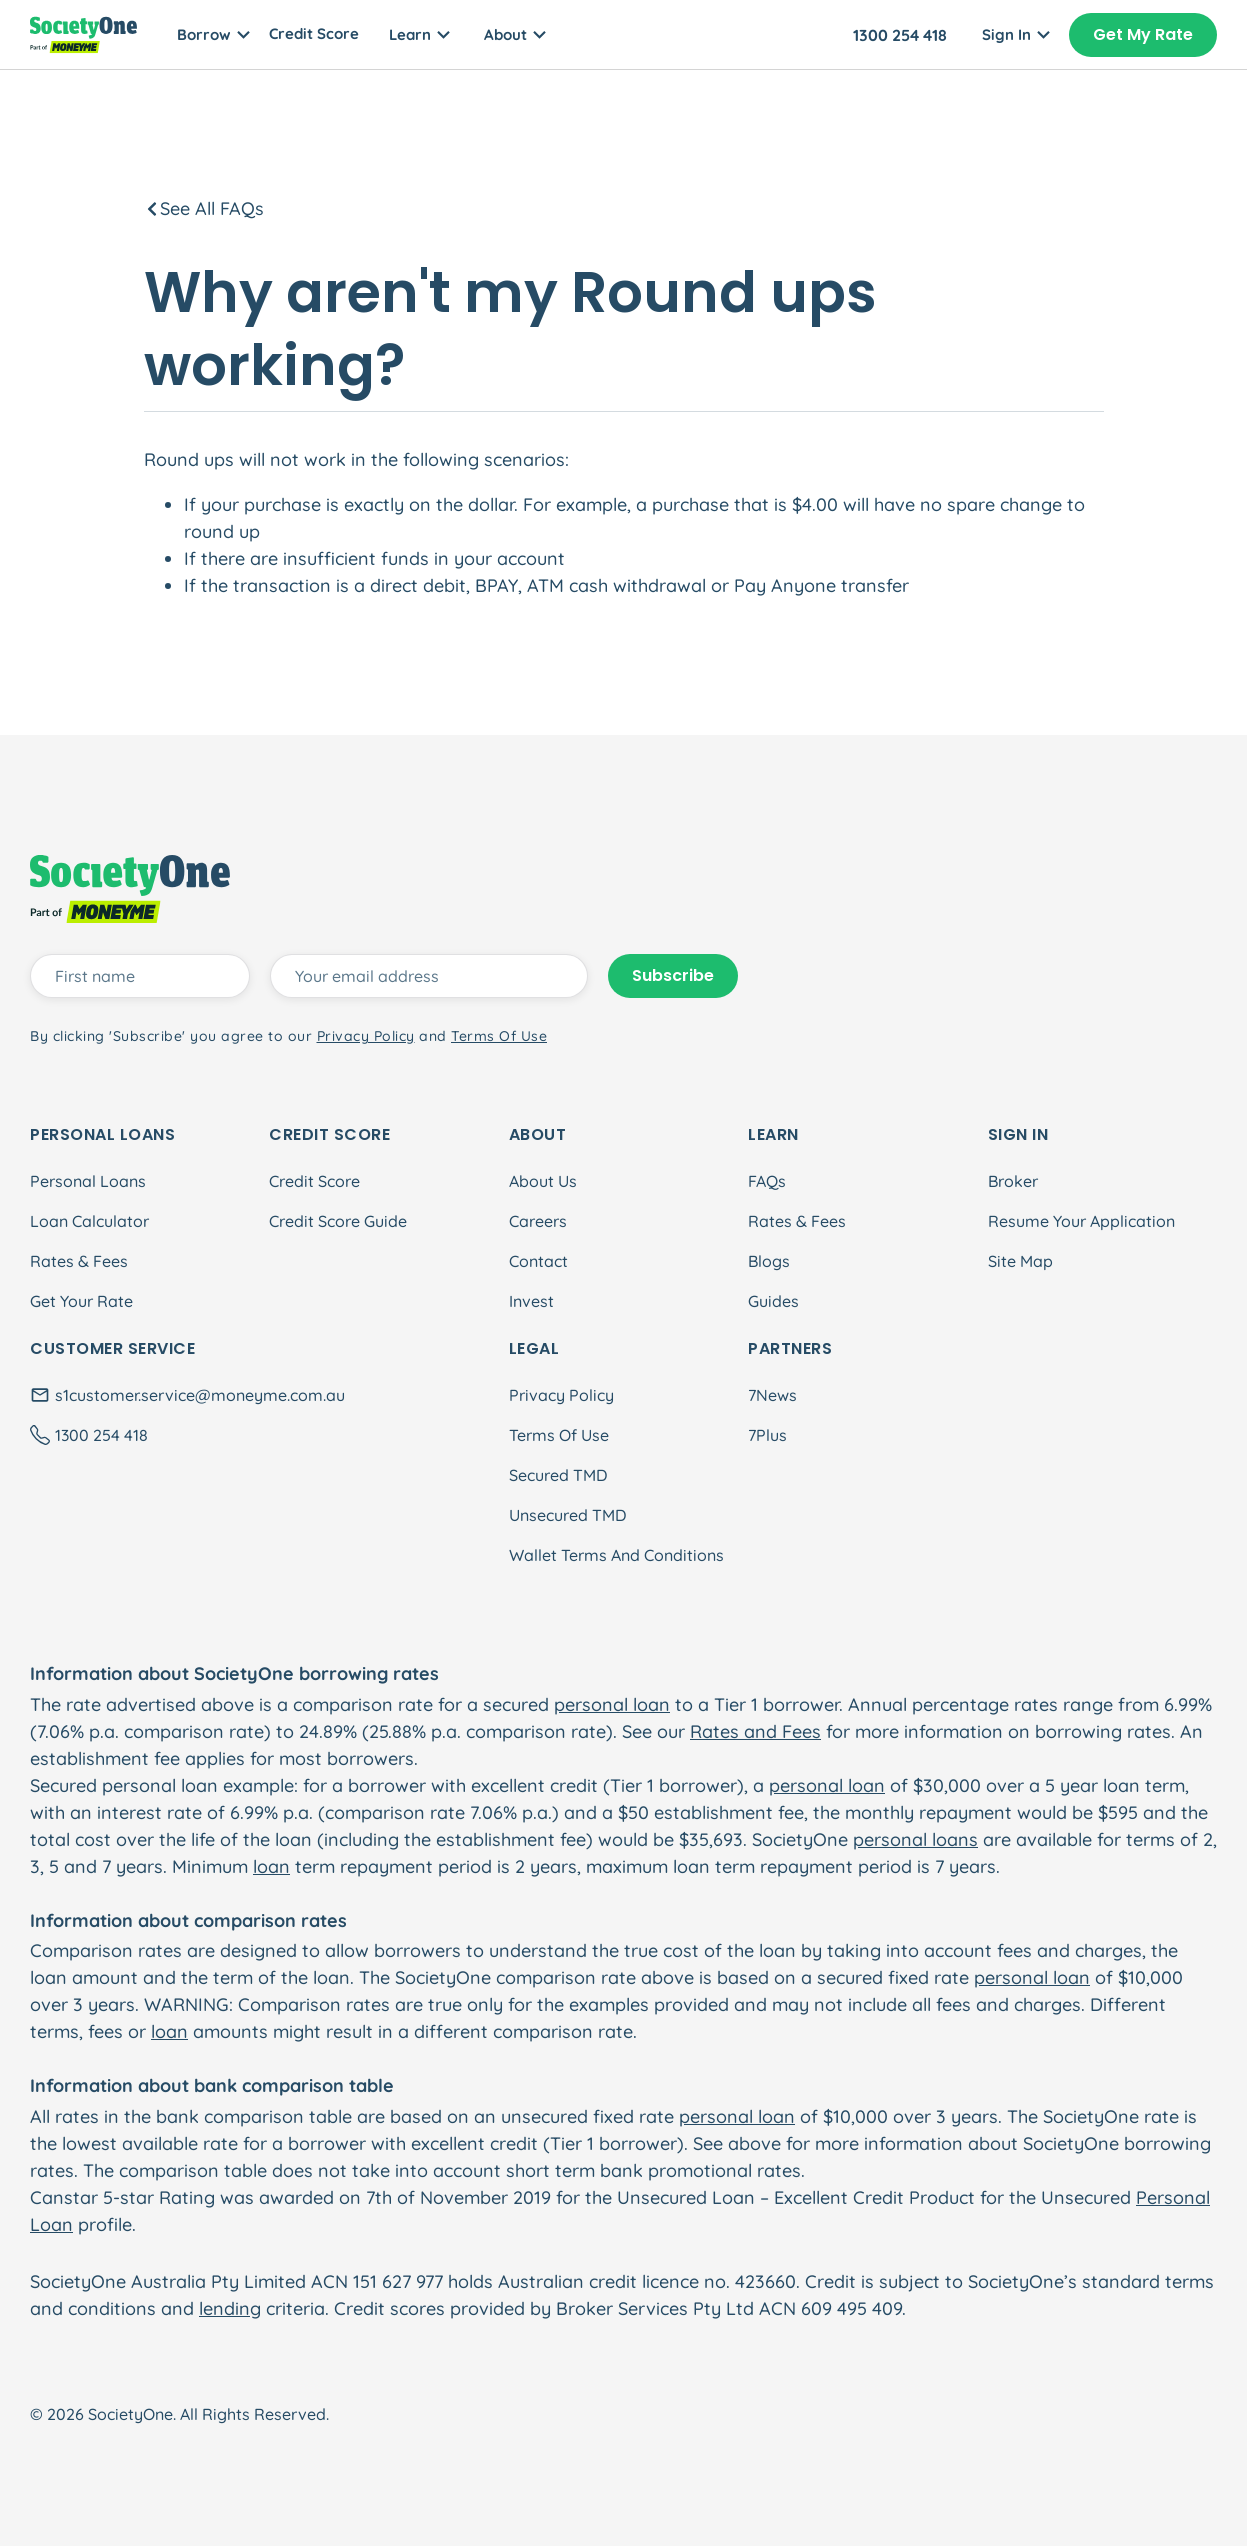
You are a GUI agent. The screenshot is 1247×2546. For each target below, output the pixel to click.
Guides (773, 1301)
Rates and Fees (755, 1731)
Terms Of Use (559, 1435)
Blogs (769, 1261)
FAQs (767, 1181)
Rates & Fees (79, 1261)
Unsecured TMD (567, 1515)
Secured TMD (558, 1475)
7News (772, 1395)
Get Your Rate (81, 1301)
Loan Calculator (89, 1221)
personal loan (612, 1704)
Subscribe (673, 975)
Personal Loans (88, 1181)
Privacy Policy (561, 1395)
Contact (538, 1261)
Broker (1013, 1181)
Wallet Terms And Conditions (616, 1555)
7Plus (767, 1435)
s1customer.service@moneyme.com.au (200, 1395)
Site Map (1020, 1261)
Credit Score (314, 33)
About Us (543, 1181)
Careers (538, 1221)
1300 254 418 (900, 35)
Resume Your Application (1081, 1221)
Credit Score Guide (338, 1221)
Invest (531, 1301)
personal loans (915, 1839)
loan (271, 1866)
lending (230, 2308)
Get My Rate (1143, 34)
